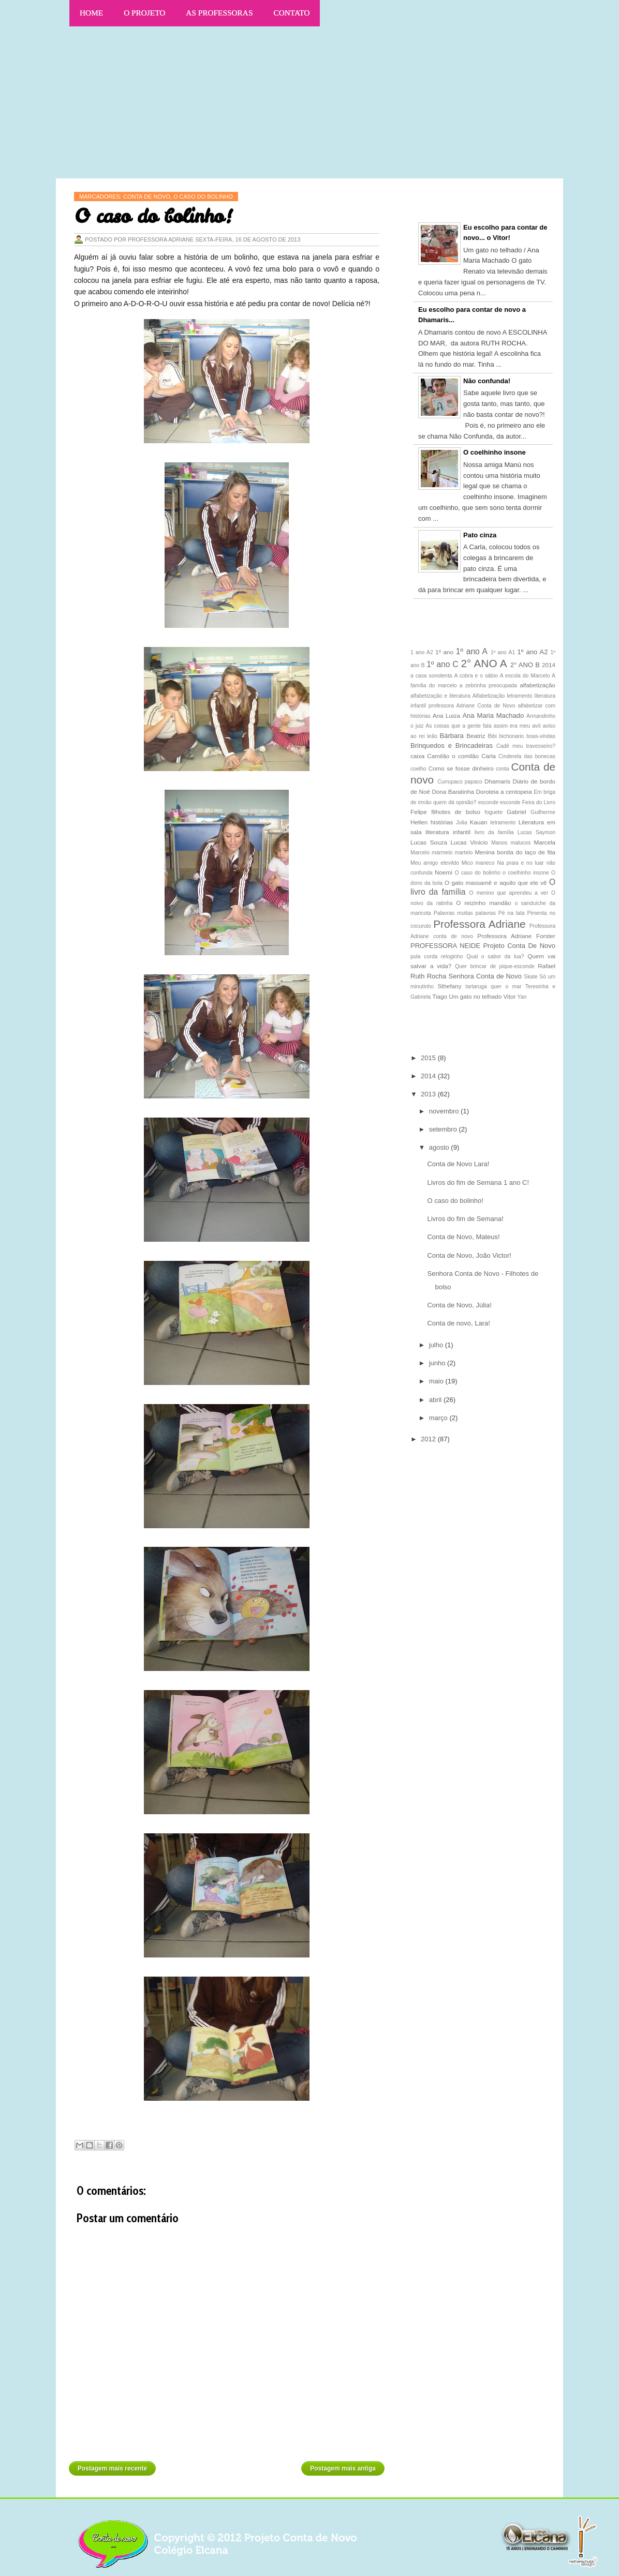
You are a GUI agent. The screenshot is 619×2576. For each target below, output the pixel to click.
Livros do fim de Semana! (465, 1219)
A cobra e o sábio (475, 676)
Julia (461, 822)
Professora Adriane (479, 924)
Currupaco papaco (459, 782)
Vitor (510, 996)
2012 (429, 1439)
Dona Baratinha (453, 791)
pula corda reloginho (436, 956)
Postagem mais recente (112, 2468)
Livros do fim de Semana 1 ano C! (478, 1182)
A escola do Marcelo (525, 676)
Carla (488, 755)
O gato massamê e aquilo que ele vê (496, 882)
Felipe (418, 811)
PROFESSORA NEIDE (445, 946)
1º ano (444, 652)
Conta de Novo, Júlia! (459, 1305)
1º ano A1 (503, 652)
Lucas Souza (428, 842)
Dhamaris (497, 781)
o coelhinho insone (526, 873)
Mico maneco (478, 863)
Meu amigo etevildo (434, 863)
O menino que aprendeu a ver (509, 893)
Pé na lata (511, 913)
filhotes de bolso (455, 811)
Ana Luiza (446, 715)
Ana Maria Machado (493, 715)
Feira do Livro (538, 802)
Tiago (439, 996)
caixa (417, 755)
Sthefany (449, 986)
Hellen (419, 822)
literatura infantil (447, 831)
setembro (444, 1129)
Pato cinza (479, 535)
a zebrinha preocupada (488, 685)
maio (437, 1381)
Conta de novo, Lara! (458, 1323)
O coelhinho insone (494, 452)
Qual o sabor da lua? (495, 956)
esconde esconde (499, 802)
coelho (418, 769)
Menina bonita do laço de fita (515, 852)
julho (437, 1345)
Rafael (546, 965)
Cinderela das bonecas (526, 756)
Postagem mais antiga (343, 2468)
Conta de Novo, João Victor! (469, 1255)
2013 (429, 1094)
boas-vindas (540, 736)
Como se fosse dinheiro (461, 768)
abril (436, 1400)
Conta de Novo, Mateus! (463, 1237)
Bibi (492, 736)
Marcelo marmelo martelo (441, 852)
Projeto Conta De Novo (519, 946)
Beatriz (475, 735)
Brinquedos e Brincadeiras (451, 745)
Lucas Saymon (536, 832)
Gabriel (516, 811)
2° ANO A (484, 663)
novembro (445, 1111)
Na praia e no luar (520, 863)
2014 (548, 664)
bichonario (511, 736)
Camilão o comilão (453, 755)
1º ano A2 (533, 652)
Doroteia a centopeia (504, 791)
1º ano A (472, 651)
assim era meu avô (517, 726)
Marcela (544, 842)
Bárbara (452, 736)
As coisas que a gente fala (458, 726)
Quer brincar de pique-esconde (495, 966)
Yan (522, 997)
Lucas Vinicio (469, 842)
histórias (442, 822)
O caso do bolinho (477, 873)
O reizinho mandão (483, 902)
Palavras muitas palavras (465, 913)
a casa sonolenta (431, 676)
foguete (493, 812)
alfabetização (537, 685)
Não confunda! (486, 381)
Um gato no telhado (475, 996)
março (439, 1418)
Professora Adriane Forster (516, 935)
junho (438, 1363)
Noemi (443, 872)
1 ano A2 (421, 652)
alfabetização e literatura (440, 696)
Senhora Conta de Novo (485, 976)
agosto (440, 1147)
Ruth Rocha (428, 976)
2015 (429, 1058)
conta (502, 769)
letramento (502, 822)
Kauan (479, 822)
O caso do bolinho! (455, 1200)
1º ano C (442, 664)
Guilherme (542, 812)
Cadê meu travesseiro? (525, 746)
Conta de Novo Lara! (458, 1164)
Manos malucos (510, 843)
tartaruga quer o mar (493, 986)
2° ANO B (525, 665)
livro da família (494, 832)
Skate (531, 977)
